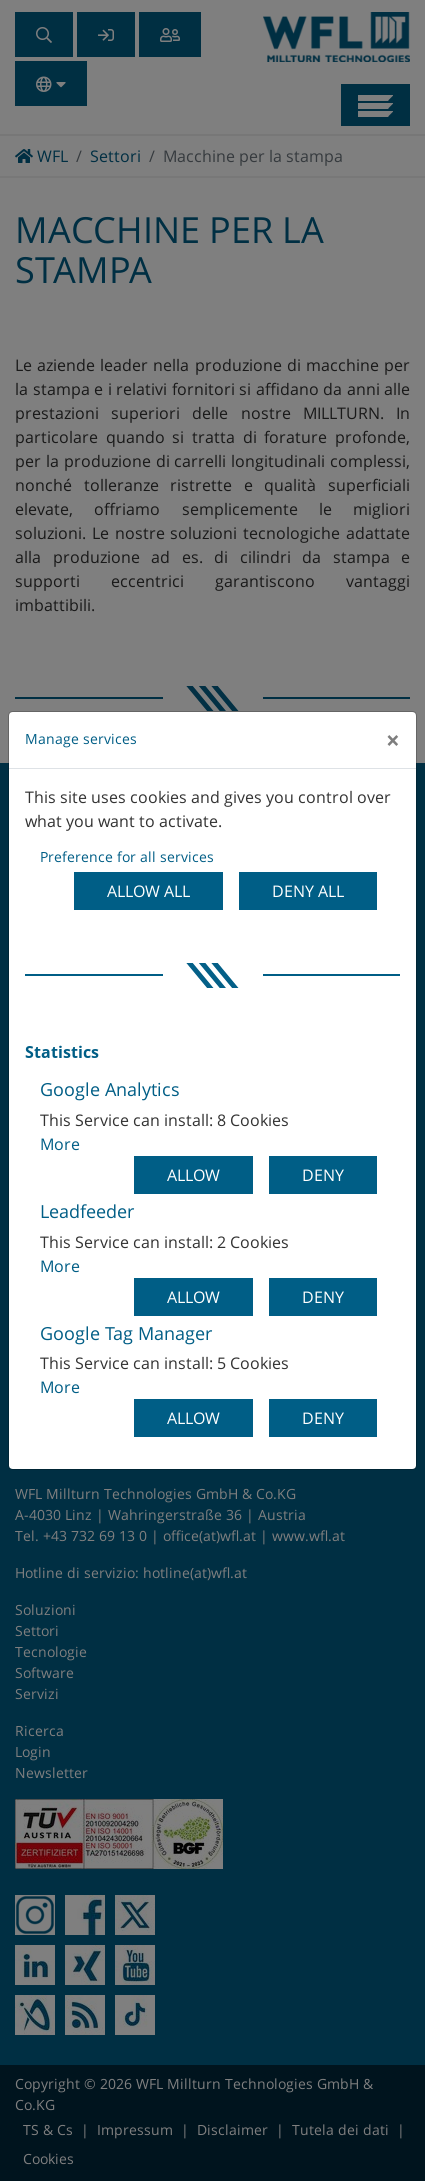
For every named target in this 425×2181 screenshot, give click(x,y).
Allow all (148, 891)
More (60, 1144)
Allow (193, 1175)
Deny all (308, 891)
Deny (323, 1175)
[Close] (393, 740)
